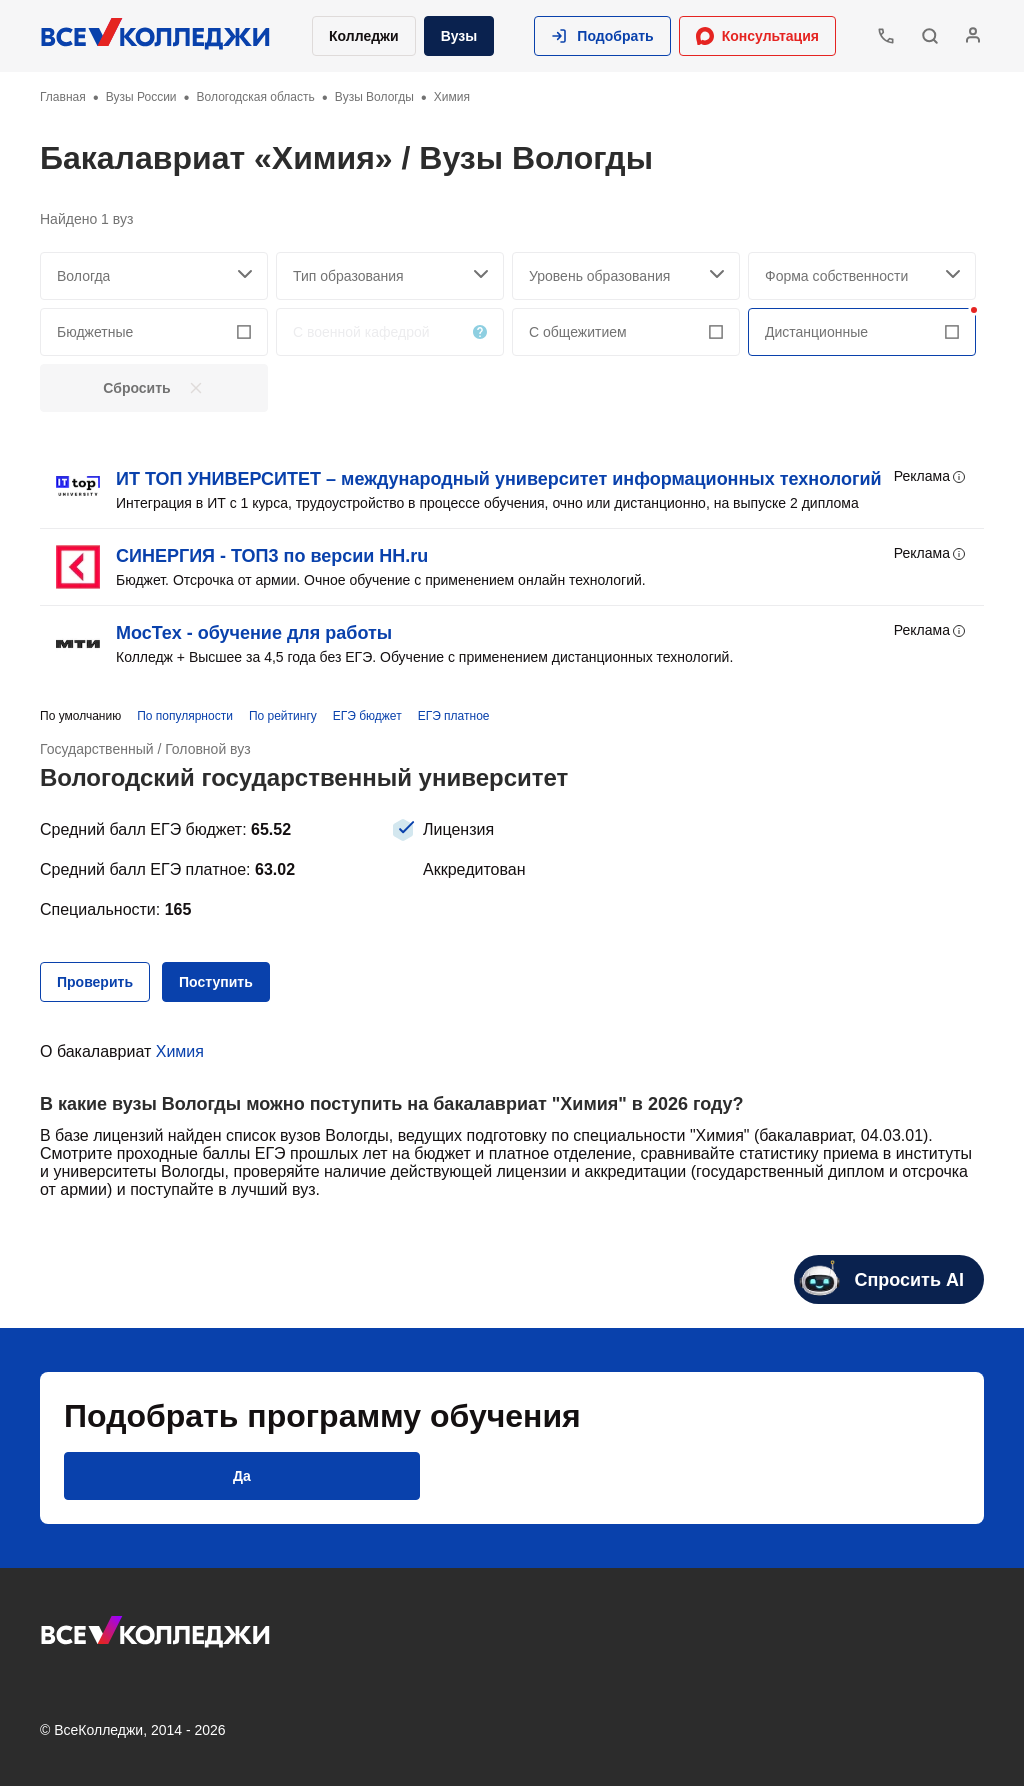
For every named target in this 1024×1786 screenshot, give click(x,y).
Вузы (459, 36)
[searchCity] (154, 276)
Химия (180, 1051)
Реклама (931, 477)
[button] (602, 36)
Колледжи (364, 36)
